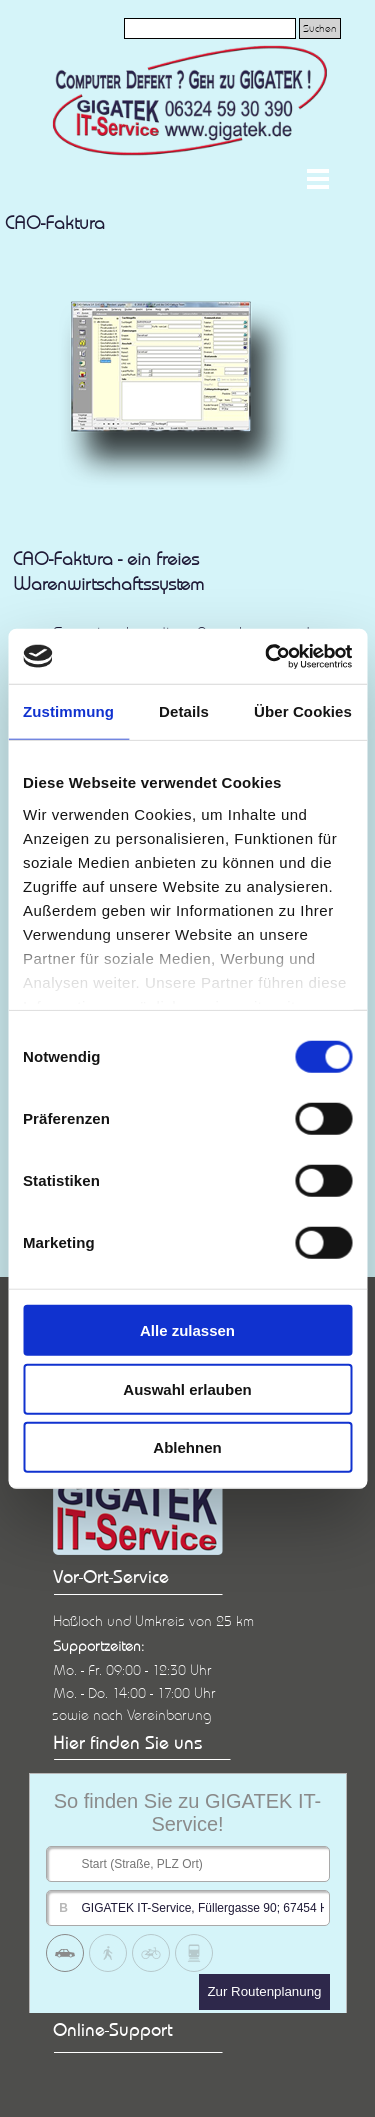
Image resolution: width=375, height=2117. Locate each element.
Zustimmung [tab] (68, 711)
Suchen (320, 28)
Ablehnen (187, 1447)
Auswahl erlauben (187, 1388)
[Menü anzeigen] (318, 178)
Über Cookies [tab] (303, 711)
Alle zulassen (187, 1330)
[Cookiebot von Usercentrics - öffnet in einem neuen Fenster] (267, 656)
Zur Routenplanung (264, 1991)
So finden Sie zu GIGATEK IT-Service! (188, 1812)
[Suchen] (210, 28)
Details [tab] (184, 711)
